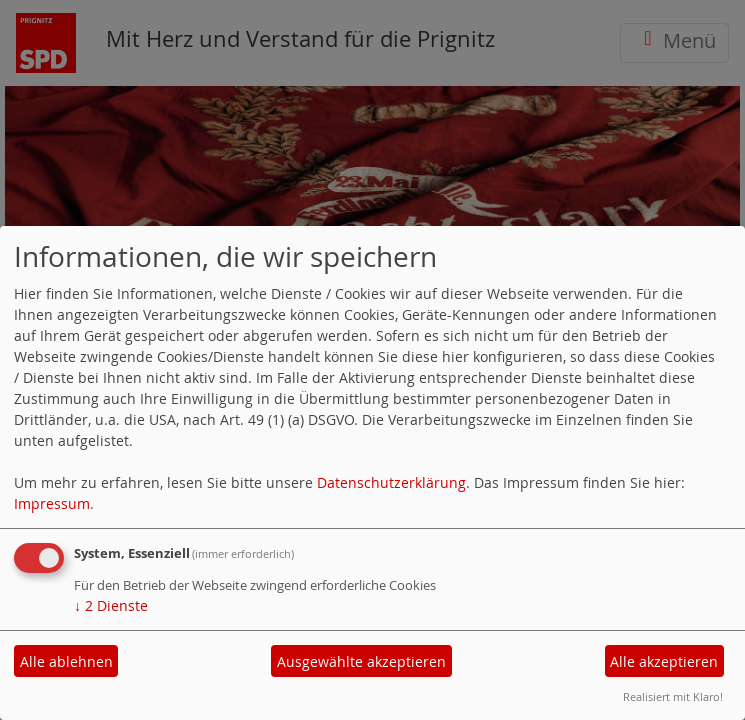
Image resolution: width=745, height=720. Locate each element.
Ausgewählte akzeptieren (361, 661)
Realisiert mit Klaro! (673, 696)
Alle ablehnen (66, 661)
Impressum (52, 503)
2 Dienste (111, 605)
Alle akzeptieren (664, 661)
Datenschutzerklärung (391, 482)
